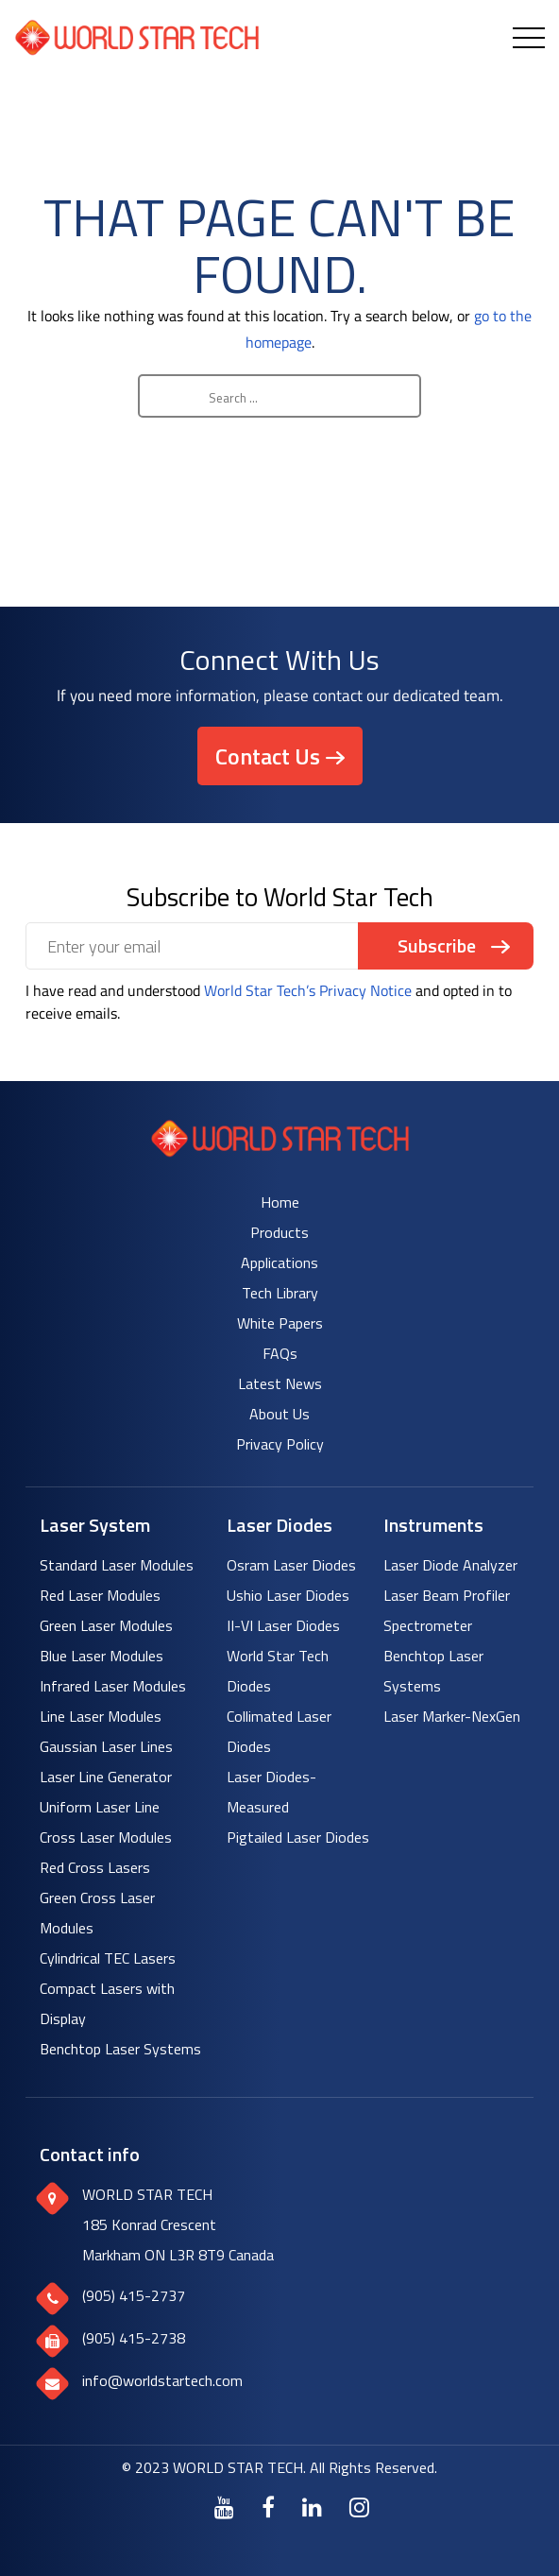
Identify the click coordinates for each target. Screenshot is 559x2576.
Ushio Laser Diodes (288, 1595)
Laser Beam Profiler (446, 1595)
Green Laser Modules (106, 1625)
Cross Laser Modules (106, 1837)
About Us (279, 1413)
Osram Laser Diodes (291, 1565)
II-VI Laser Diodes (283, 1625)
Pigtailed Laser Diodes (298, 1837)
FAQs (280, 1353)
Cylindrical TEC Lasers (108, 1958)
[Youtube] (224, 2507)
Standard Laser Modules (117, 1565)
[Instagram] (359, 2507)
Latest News (280, 1383)
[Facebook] (268, 2507)
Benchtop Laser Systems (120, 2048)
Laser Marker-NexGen (451, 1716)
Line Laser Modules (100, 1716)
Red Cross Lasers (95, 1867)
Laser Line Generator (106, 1776)
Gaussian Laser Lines (106, 1746)
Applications (279, 1262)
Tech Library (280, 1292)
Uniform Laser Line (100, 1806)
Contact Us (267, 756)
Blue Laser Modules (101, 1655)
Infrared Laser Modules (113, 1685)
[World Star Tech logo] (280, 1151)
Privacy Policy (280, 1444)
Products (279, 1232)
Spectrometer (427, 1625)
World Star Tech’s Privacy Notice (308, 990)
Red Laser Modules (100, 1595)
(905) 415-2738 (133, 2338)
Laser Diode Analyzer (450, 1565)
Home (280, 1202)
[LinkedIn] (312, 2507)
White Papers (280, 1323)
